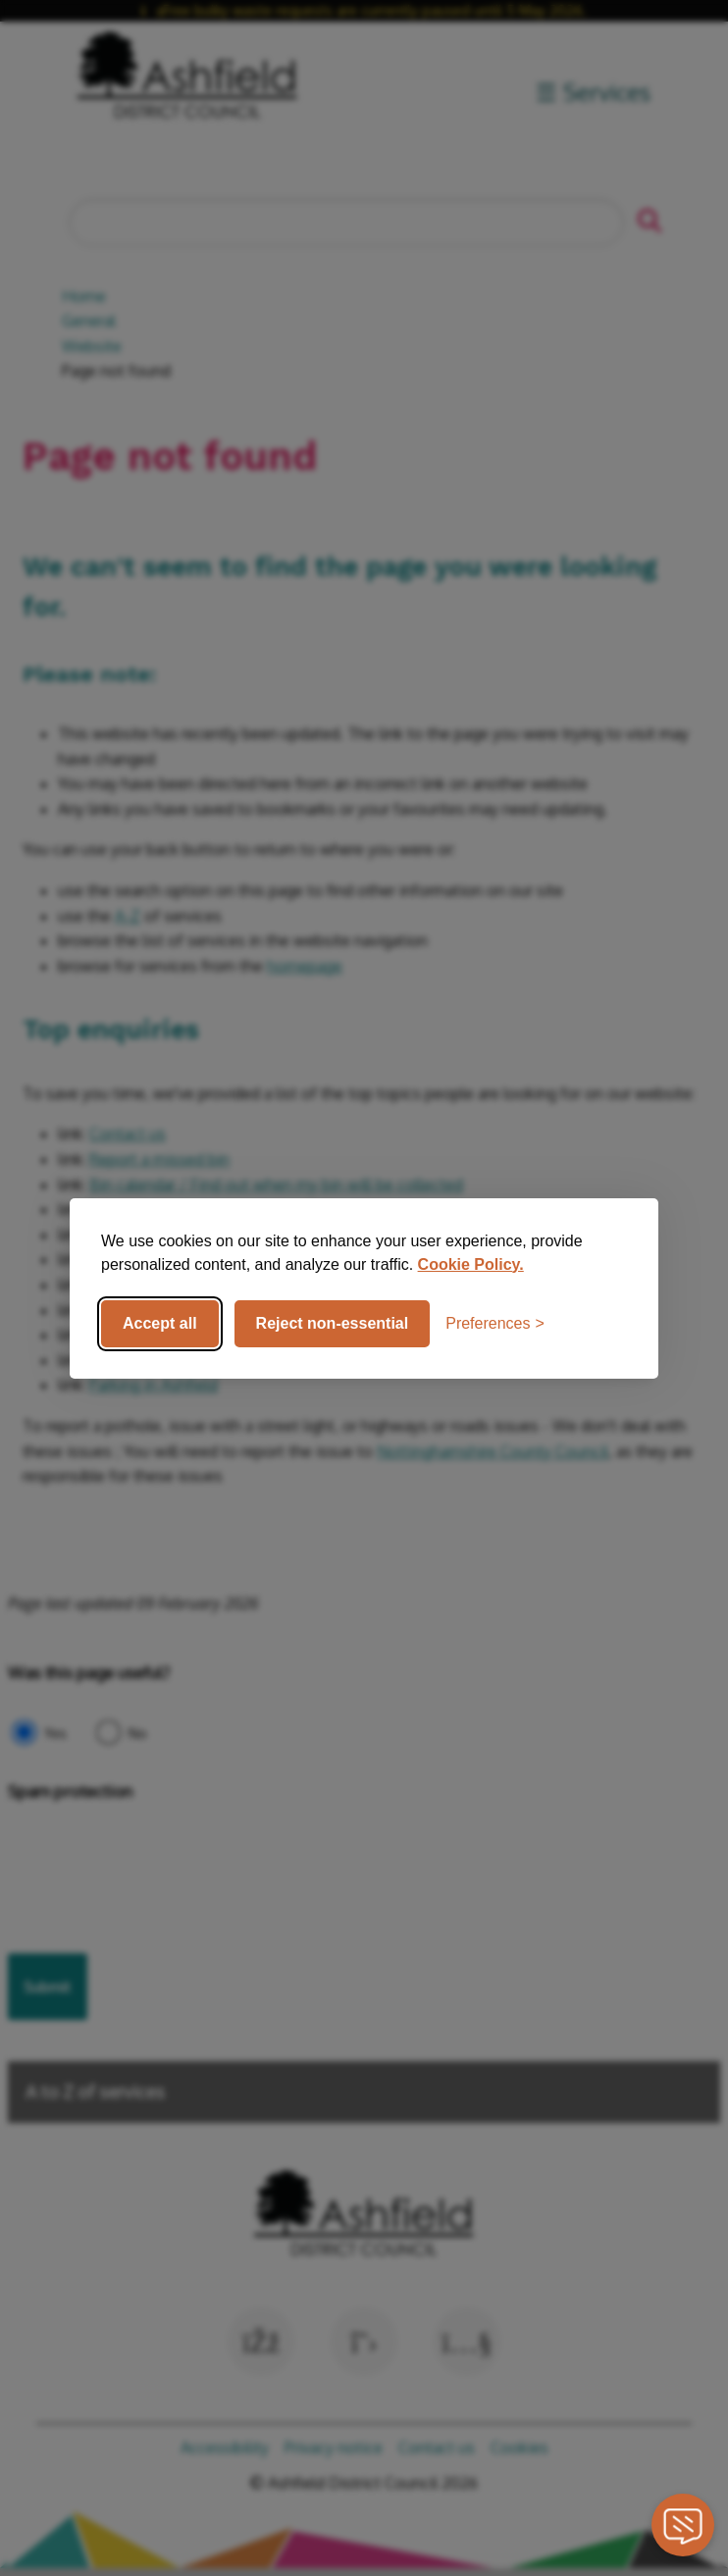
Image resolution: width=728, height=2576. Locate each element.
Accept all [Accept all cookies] (160, 1323)
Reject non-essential (332, 1323)
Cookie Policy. (471, 1264)
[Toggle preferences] (495, 1323)
